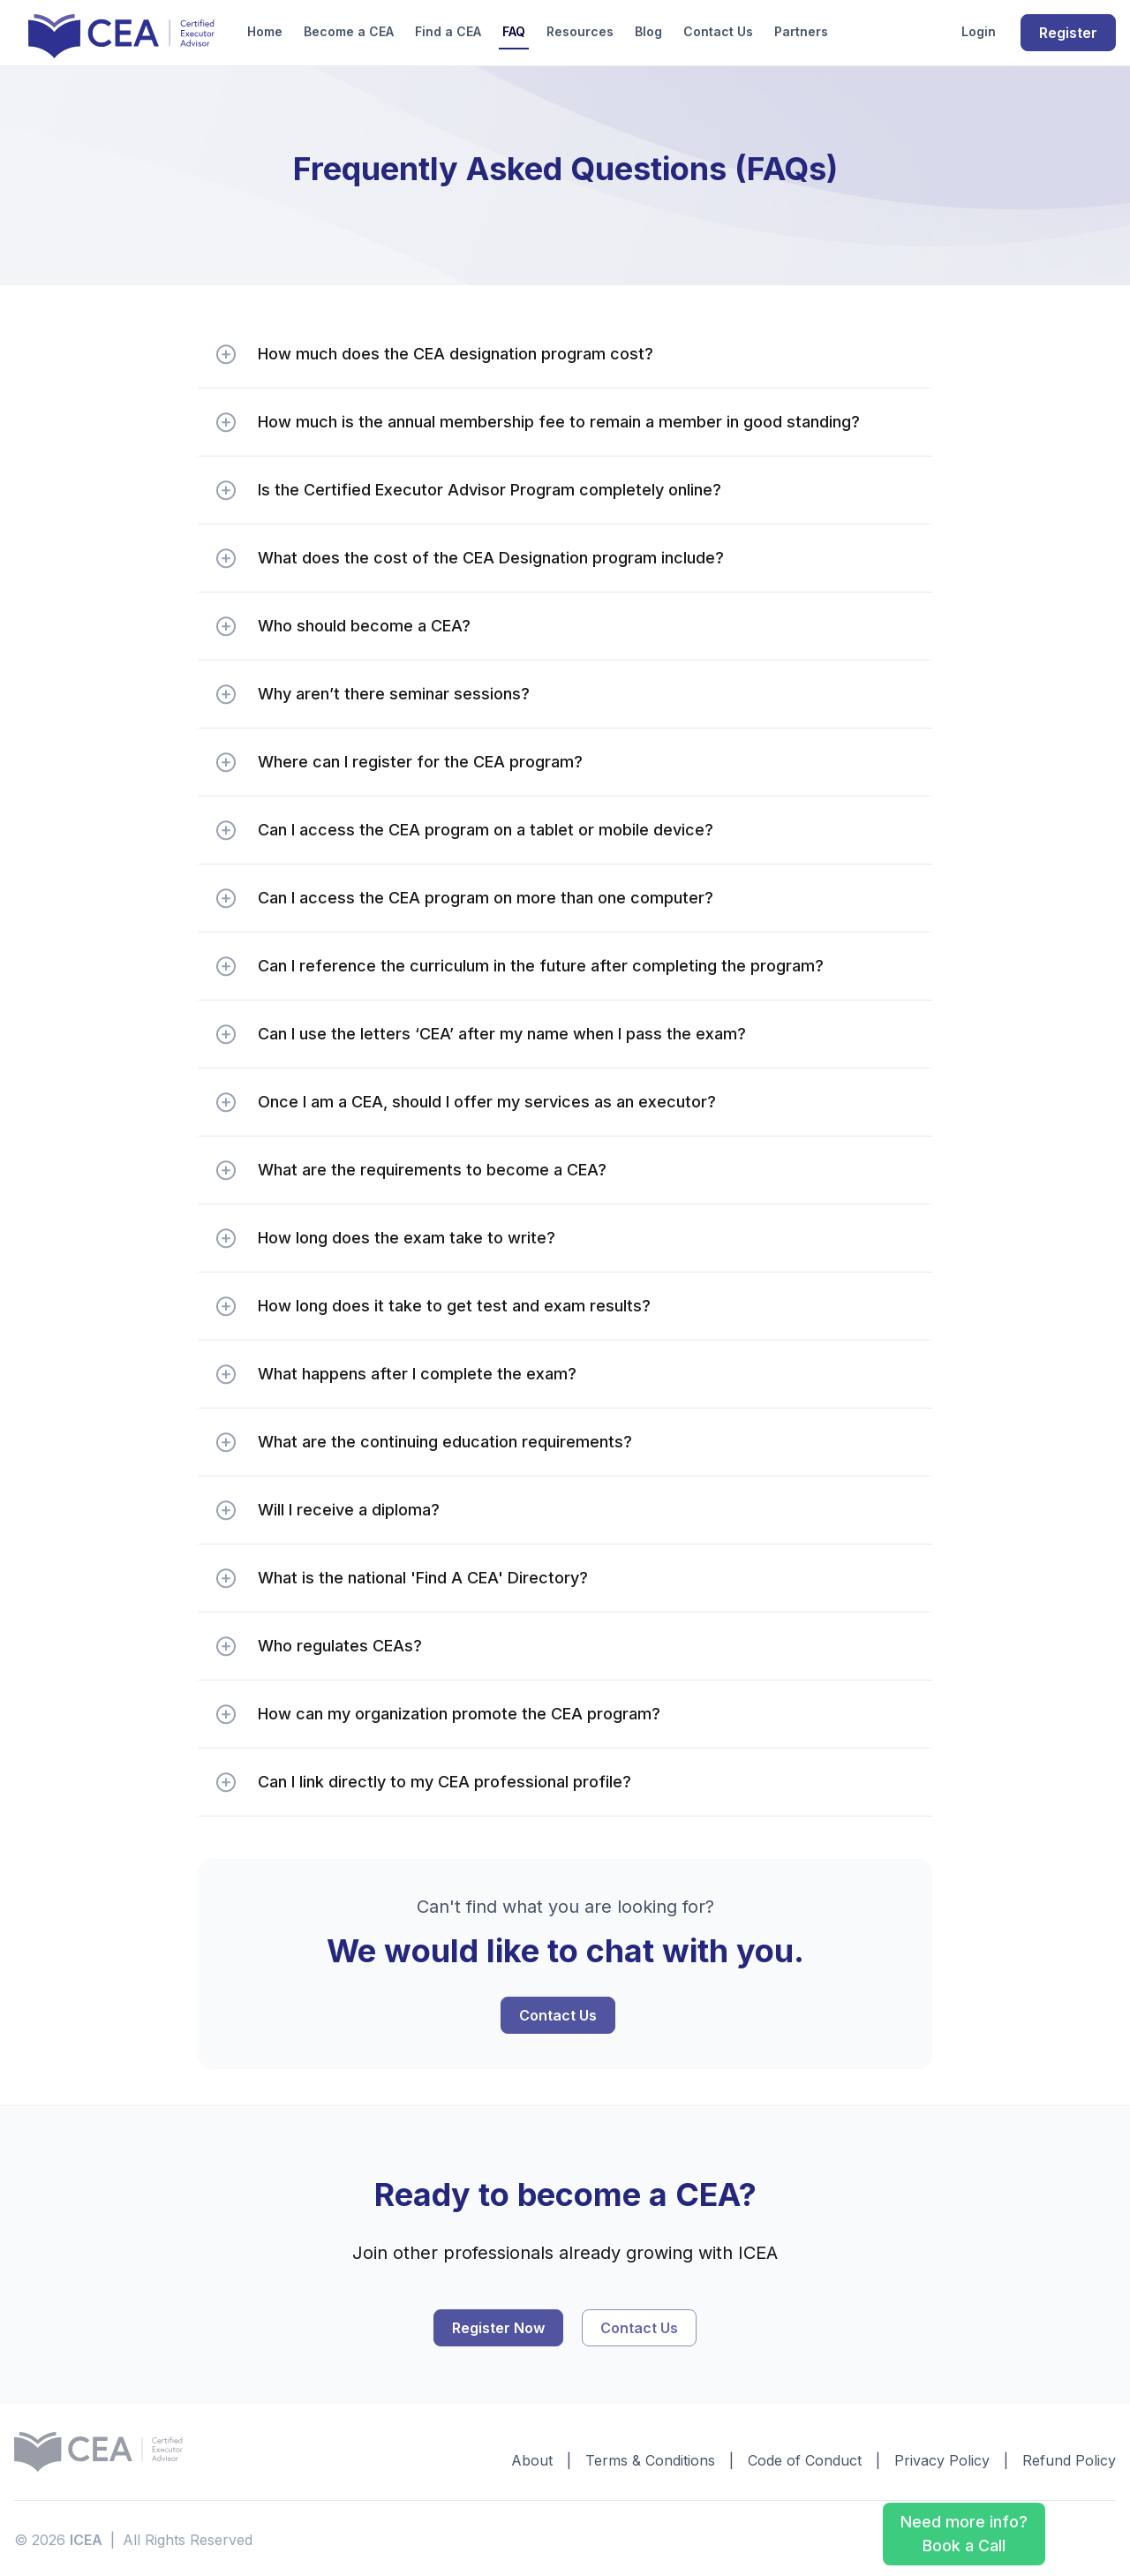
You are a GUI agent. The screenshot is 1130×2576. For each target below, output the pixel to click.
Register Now (498, 2326)
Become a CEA (349, 31)
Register (1068, 33)
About (532, 2458)
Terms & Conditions (650, 2458)
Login (978, 31)
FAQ (513, 31)
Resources (580, 31)
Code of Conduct (805, 2458)
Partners (801, 31)
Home (264, 31)
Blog (648, 31)
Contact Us (718, 31)
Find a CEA (448, 31)
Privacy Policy (942, 2458)
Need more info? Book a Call (964, 2533)
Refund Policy (1069, 2458)
